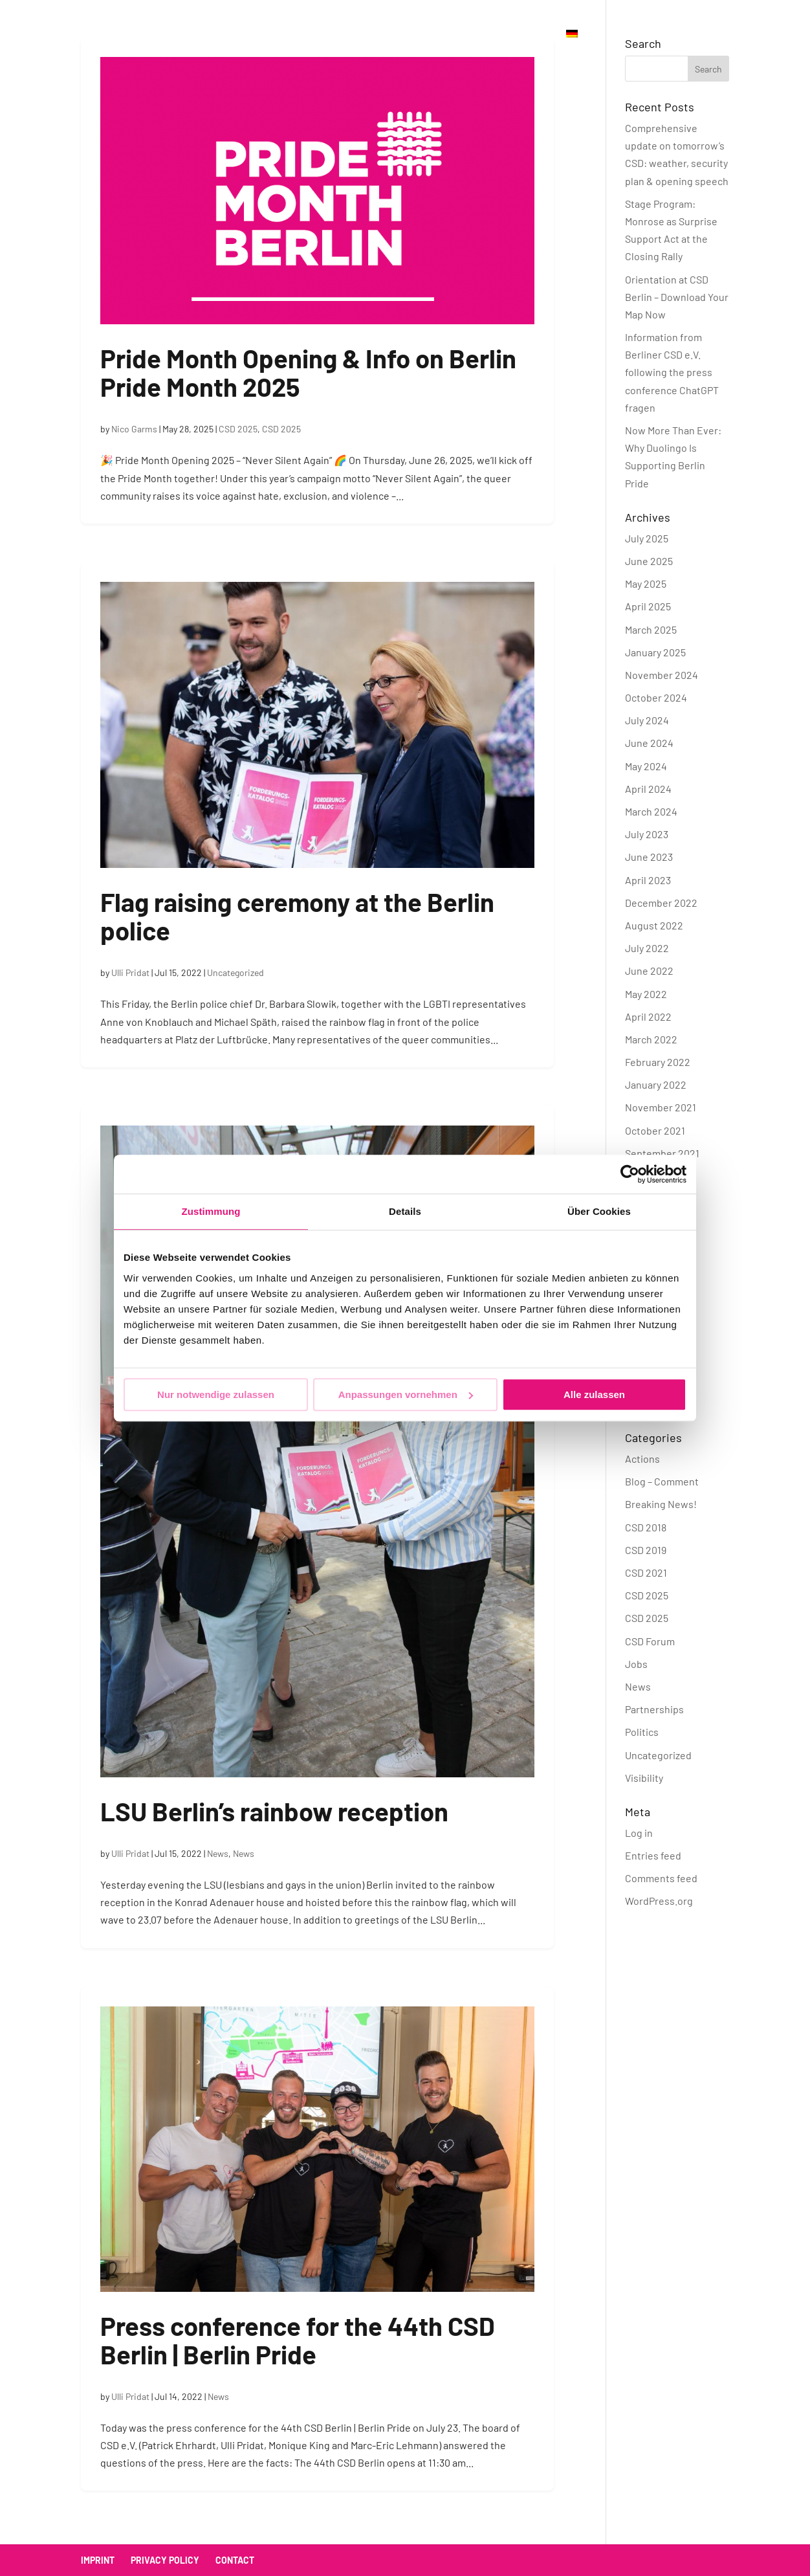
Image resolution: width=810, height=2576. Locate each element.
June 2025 (649, 561)
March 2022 (651, 1039)
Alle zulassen (594, 1394)
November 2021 (660, 1107)
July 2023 (646, 834)
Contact (432, 34)
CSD (183, 34)
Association (354, 34)
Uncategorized (235, 972)
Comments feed (661, 1878)
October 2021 (655, 1130)
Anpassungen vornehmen (405, 1394)
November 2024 (661, 675)
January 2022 (655, 1084)
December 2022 (661, 902)
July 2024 (647, 720)
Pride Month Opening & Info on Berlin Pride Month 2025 (308, 372)
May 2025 (645, 583)
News (217, 1853)
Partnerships (654, 1709)
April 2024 (648, 789)
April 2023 (648, 880)
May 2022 (646, 994)
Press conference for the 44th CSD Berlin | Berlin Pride (297, 2340)
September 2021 (662, 1153)
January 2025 (655, 652)
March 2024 (651, 811)
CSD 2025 (238, 428)
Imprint (98, 2560)
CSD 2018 (645, 1527)
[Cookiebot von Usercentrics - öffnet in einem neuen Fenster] (629, 1174)
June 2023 (649, 856)
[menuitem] (572, 48)
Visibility (644, 1777)
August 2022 (654, 925)
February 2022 (657, 1062)
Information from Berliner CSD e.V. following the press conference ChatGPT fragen (672, 372)
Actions (642, 1458)
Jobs (636, 1664)
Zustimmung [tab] (211, 1211)
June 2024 (649, 743)
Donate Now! (510, 34)
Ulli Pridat (130, 972)
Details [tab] (405, 1211)
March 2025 (651, 629)
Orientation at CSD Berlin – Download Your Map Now (676, 296)
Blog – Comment (662, 1481)
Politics (642, 1732)
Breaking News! (661, 1504)
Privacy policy (165, 2560)
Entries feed (653, 1855)
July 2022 (647, 948)
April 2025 (648, 606)
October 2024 (656, 697)
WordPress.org (659, 1900)
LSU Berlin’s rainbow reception (274, 1811)
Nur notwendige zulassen (215, 1394)
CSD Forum (650, 1641)
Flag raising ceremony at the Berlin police (297, 916)
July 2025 (646, 538)
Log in (639, 1833)
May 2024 (646, 766)
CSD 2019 (645, 1550)
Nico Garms (134, 428)
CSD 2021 (646, 1572)
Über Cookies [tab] (599, 1211)
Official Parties (257, 34)
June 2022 (649, 970)
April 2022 (648, 1016)
